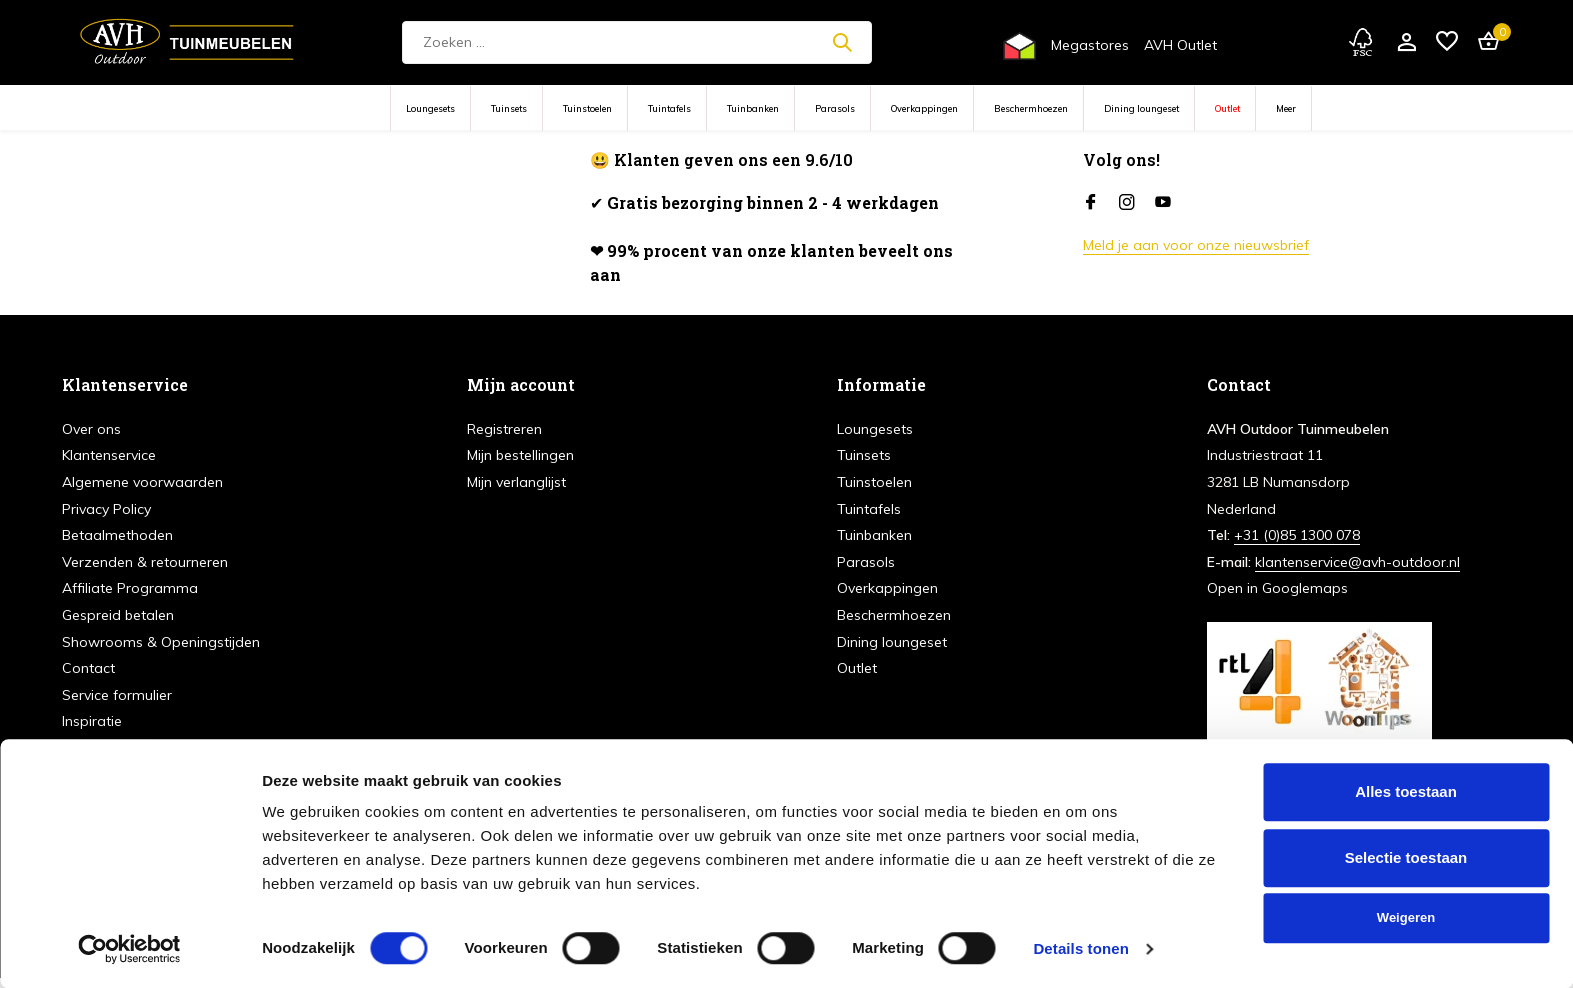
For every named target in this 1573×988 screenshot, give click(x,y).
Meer (1286, 108)
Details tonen (1080, 948)
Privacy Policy (106, 509)
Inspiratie (92, 721)
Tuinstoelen (587, 108)
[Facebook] (1091, 203)
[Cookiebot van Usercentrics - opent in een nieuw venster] (129, 949)
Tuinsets (509, 108)
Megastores (1090, 45)
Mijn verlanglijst (516, 482)
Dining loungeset (1141, 108)
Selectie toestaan (1406, 857)
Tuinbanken (753, 108)
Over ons (91, 429)
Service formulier (117, 695)
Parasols (835, 108)
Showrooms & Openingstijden (161, 642)
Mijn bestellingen (520, 455)
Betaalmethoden (117, 535)
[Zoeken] (637, 42)
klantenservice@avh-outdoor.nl (1357, 562)
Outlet (1227, 108)
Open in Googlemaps (1277, 588)
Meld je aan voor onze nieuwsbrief (1196, 245)
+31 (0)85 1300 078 (1297, 535)
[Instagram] (1127, 203)
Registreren (504, 429)
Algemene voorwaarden (142, 482)
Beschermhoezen (1031, 108)
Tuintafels (669, 108)
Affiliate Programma (130, 588)
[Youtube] (1163, 203)
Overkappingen (924, 108)
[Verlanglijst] (1447, 42)
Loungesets (430, 108)
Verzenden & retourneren (145, 562)
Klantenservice (109, 455)
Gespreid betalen (118, 615)
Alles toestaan (1406, 791)
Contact (88, 668)
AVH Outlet (1180, 45)
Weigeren (1406, 917)
